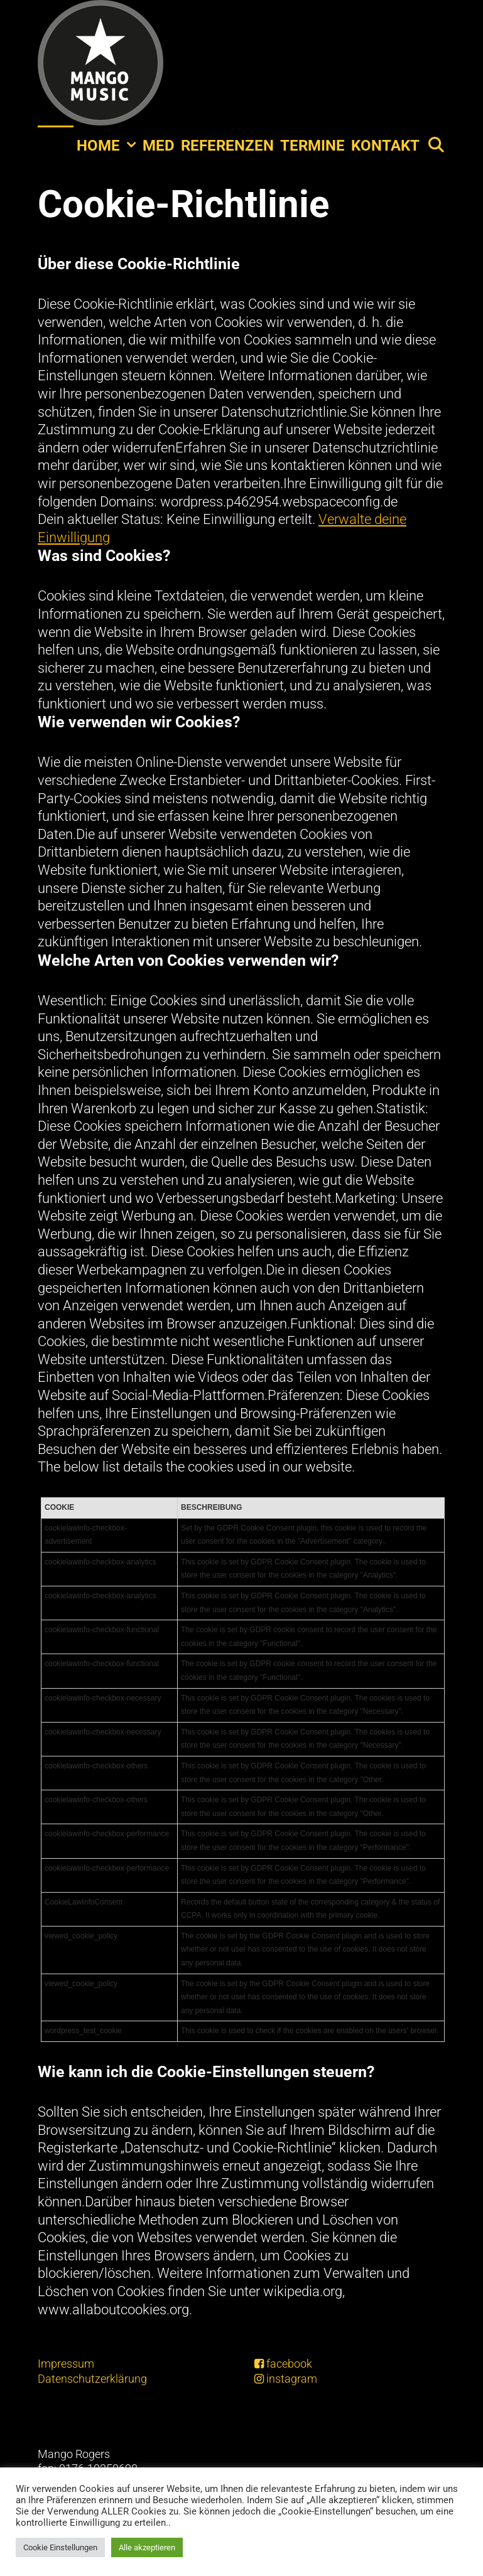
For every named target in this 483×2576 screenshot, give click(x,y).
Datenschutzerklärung (92, 2378)
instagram (285, 2378)
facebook (283, 2363)
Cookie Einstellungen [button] (60, 2547)
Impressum (66, 2363)
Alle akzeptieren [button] (147, 2547)
